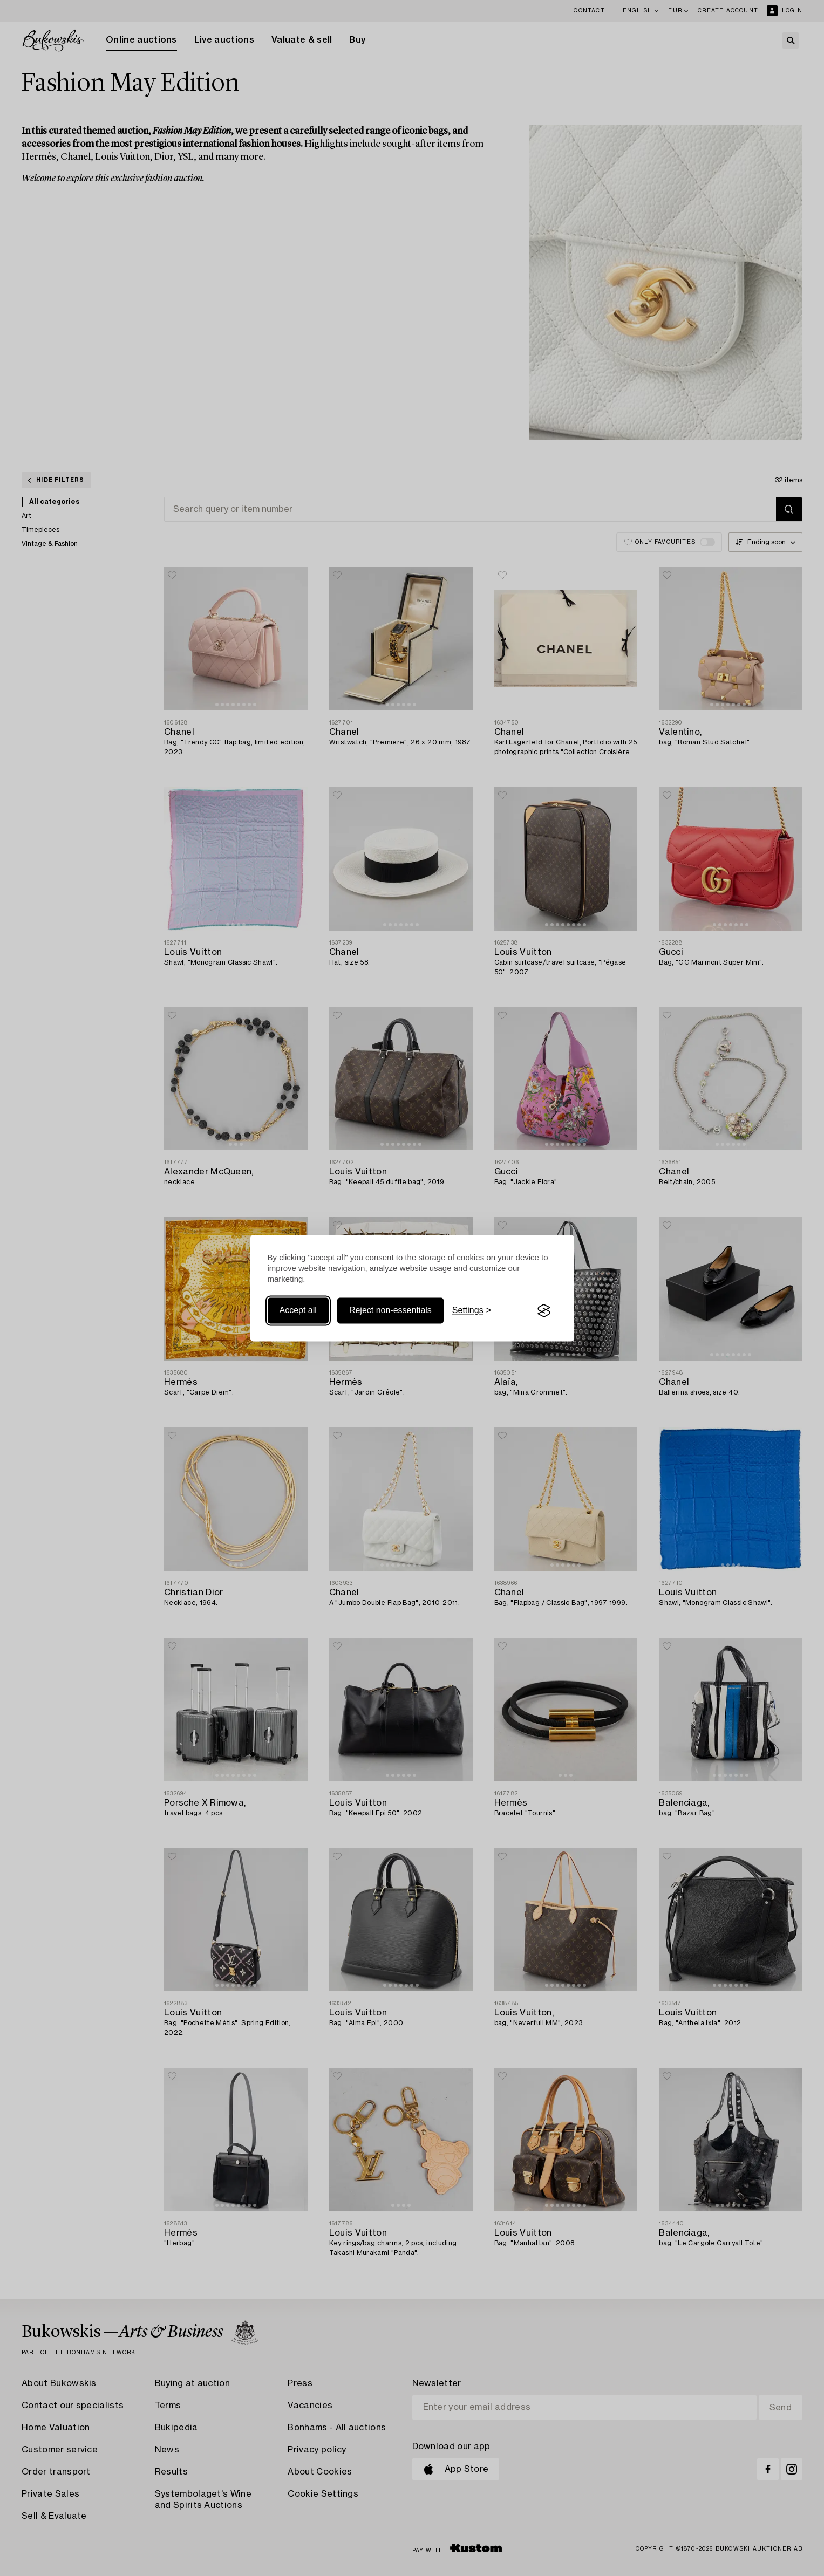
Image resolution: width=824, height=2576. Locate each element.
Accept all (298, 1310)
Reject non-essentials (390, 1310)
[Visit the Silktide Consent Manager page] (544, 1311)
